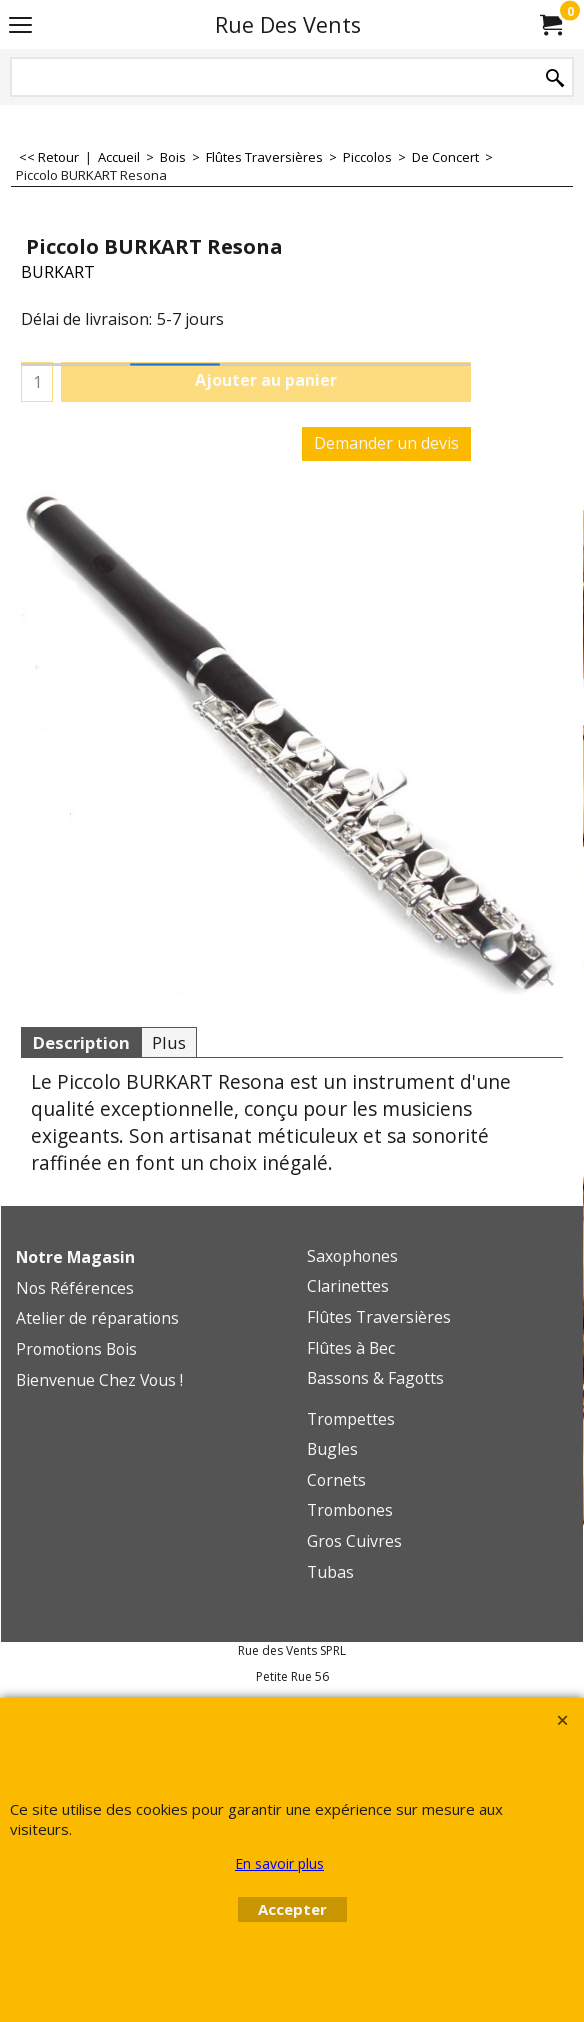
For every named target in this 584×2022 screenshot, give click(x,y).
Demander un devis (386, 443)
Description (81, 1042)
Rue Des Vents (288, 24)
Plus (169, 1042)
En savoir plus (279, 1863)
